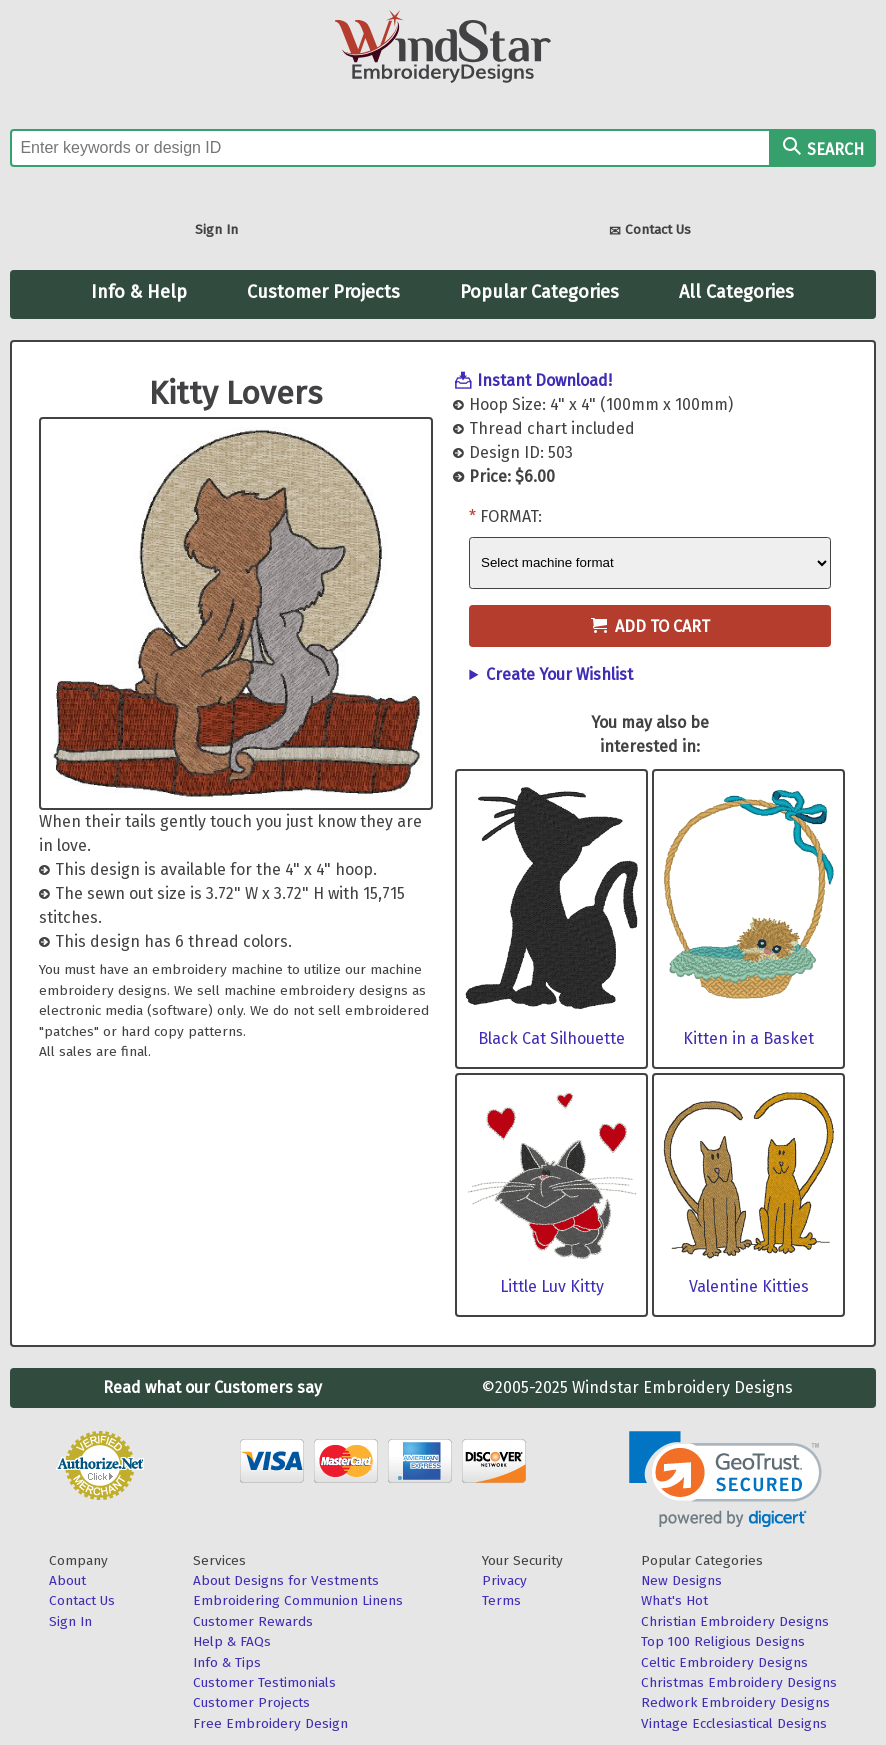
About (67, 1580)
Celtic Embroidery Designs (724, 1662)
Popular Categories (539, 292)
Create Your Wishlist (559, 674)
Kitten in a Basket (748, 1038)
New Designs (681, 1580)
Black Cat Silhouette (551, 1038)
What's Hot (674, 1600)
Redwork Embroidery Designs (735, 1702)
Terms (501, 1600)
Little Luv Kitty (552, 1286)
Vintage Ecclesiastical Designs (734, 1723)
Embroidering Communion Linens (298, 1600)
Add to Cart (650, 626)
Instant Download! (544, 380)
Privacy (504, 1580)
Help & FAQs (232, 1641)
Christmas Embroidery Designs (739, 1682)
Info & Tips (227, 1662)
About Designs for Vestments (286, 1580)
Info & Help (139, 292)
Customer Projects (323, 292)
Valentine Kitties (749, 1286)
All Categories (736, 292)
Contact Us (650, 231)
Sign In (216, 229)
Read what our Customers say (212, 1387)
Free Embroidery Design (270, 1723)
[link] (725, 1479)
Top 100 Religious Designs (723, 1641)
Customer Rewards (253, 1621)
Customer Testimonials (264, 1682)
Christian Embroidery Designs (735, 1621)
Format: (511, 516)
